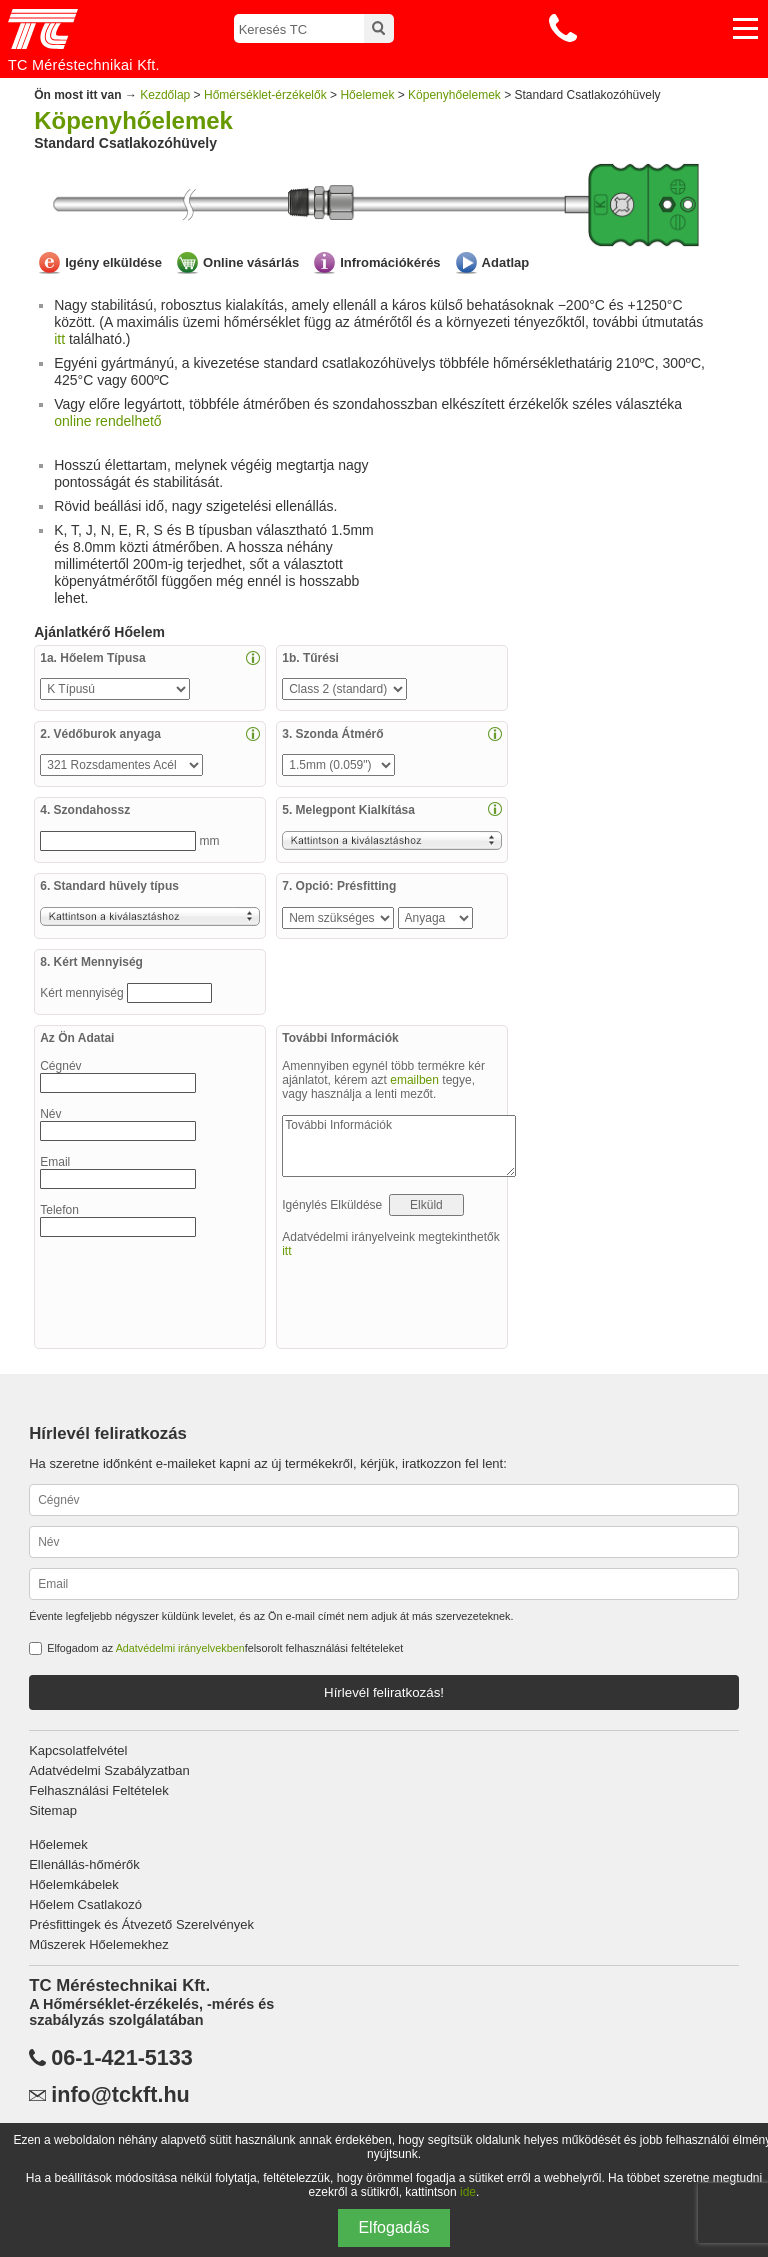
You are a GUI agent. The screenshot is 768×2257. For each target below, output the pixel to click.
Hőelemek (367, 95)
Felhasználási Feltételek (98, 1790)
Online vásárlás (251, 262)
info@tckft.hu (120, 2095)
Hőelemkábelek (74, 1884)
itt (59, 339)
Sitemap (53, 1810)
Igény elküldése (113, 262)
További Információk (399, 1146)
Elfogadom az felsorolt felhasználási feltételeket (225, 1648)
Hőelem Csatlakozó (85, 1904)
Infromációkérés (390, 262)
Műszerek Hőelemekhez (98, 1944)
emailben (414, 1080)
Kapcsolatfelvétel (78, 1750)
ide (468, 2192)
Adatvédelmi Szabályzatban (109, 1770)
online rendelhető (107, 421)
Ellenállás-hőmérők (84, 1864)
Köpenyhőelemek (454, 95)
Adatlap (506, 262)
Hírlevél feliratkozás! (384, 1692)
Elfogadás (393, 2227)
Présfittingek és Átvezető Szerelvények (141, 1924)
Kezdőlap (165, 95)
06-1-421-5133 (122, 2058)
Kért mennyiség (83, 993)
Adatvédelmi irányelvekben (180, 1648)
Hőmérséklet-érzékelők (265, 95)
